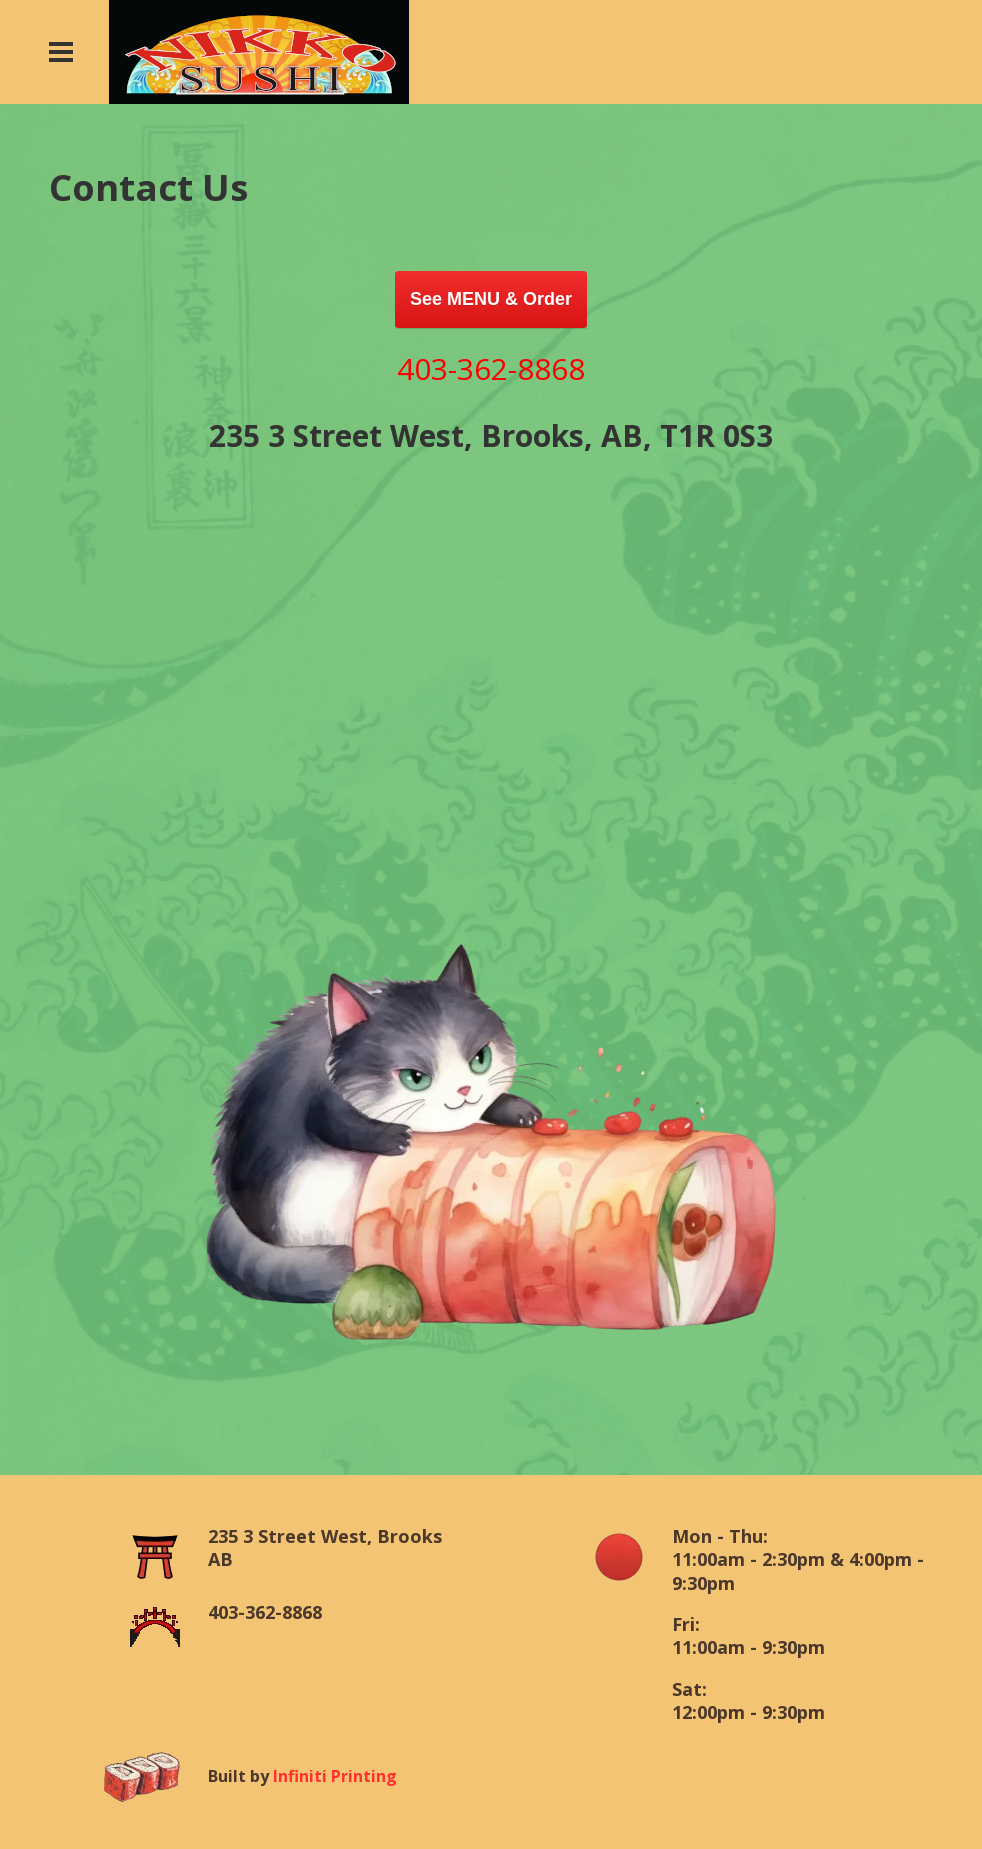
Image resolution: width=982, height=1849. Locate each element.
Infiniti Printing (335, 1776)
